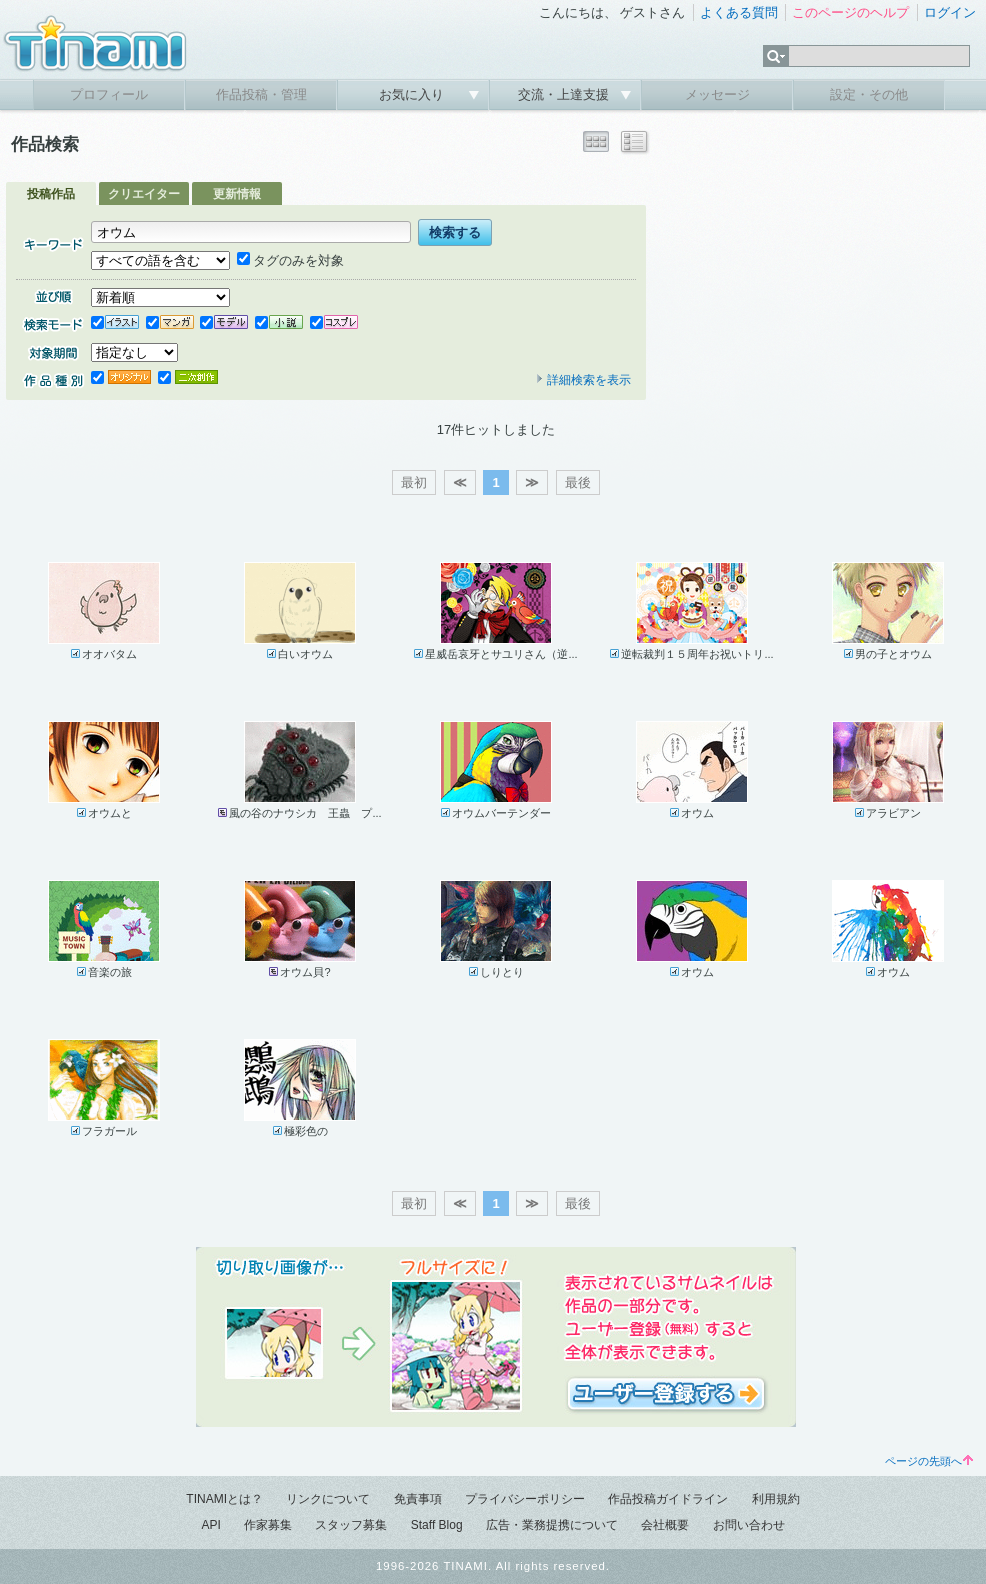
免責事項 (418, 1499)
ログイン (950, 12)
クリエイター (144, 194)
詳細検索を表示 (583, 380)
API (210, 1525)
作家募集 (268, 1525)
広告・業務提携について (552, 1525)
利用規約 (776, 1499)
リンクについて (328, 1499)
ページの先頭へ (929, 1461)
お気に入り (413, 94)
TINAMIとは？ (224, 1499)
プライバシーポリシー (525, 1499)
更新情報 (237, 194)
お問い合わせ (749, 1525)
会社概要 (665, 1525)
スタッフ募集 (351, 1525)
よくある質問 (739, 12)
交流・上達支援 (565, 94)
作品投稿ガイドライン (668, 1499)
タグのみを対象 (290, 260)
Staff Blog (437, 1525)
